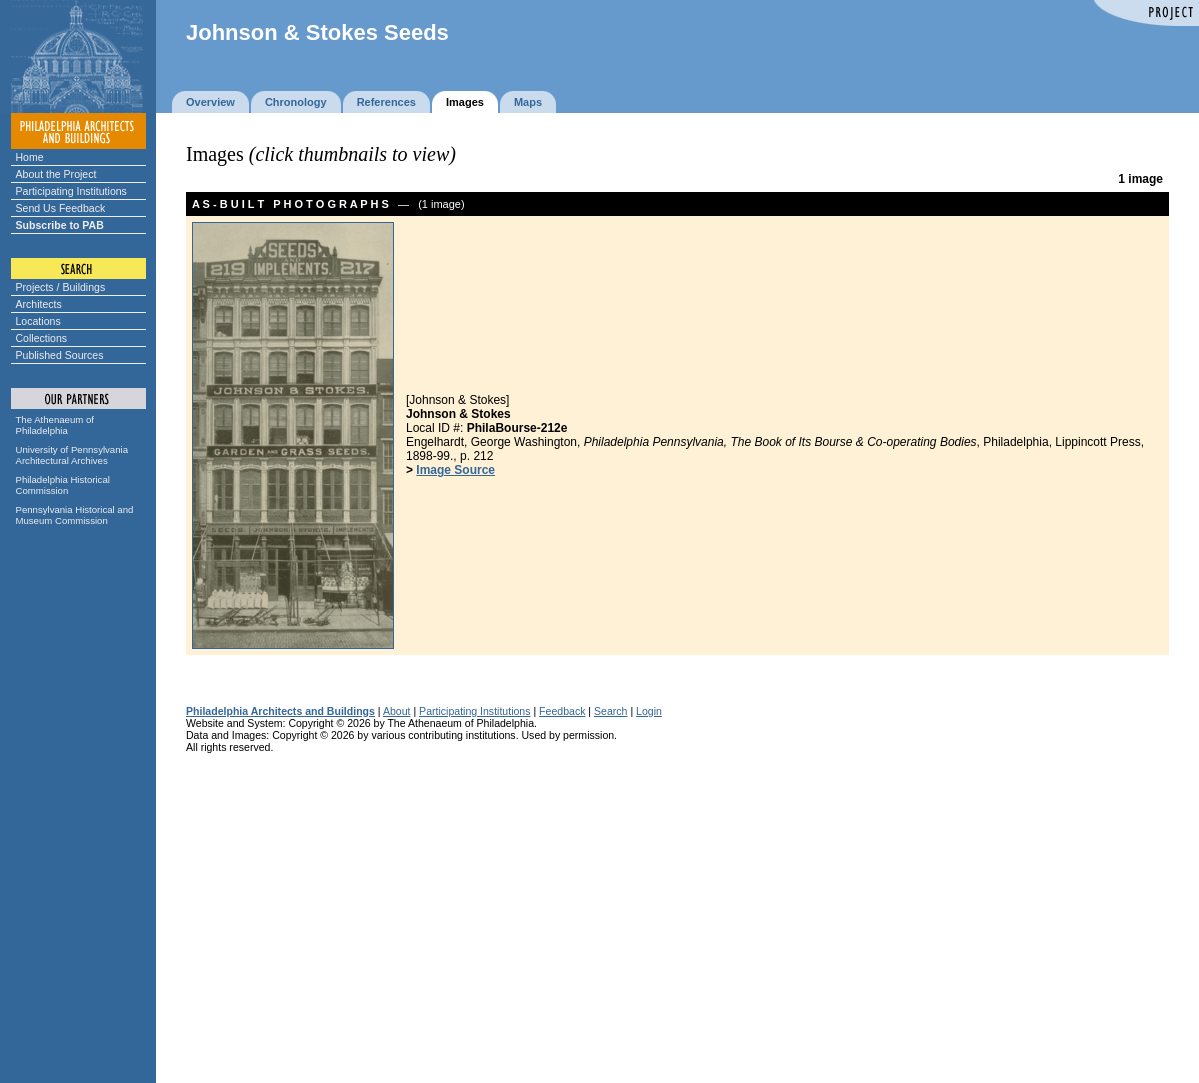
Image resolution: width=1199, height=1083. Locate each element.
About (397, 711)
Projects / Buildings (61, 287)
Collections (42, 338)
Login (649, 711)
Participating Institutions (71, 191)
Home (30, 157)
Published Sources (60, 355)
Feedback (562, 711)
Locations (38, 321)
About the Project (56, 174)
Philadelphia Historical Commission (63, 485)
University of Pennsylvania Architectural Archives (72, 455)
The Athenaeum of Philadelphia (55, 425)
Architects (39, 304)
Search (610, 711)
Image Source (455, 470)
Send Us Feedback (61, 208)
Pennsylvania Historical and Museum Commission (75, 515)
